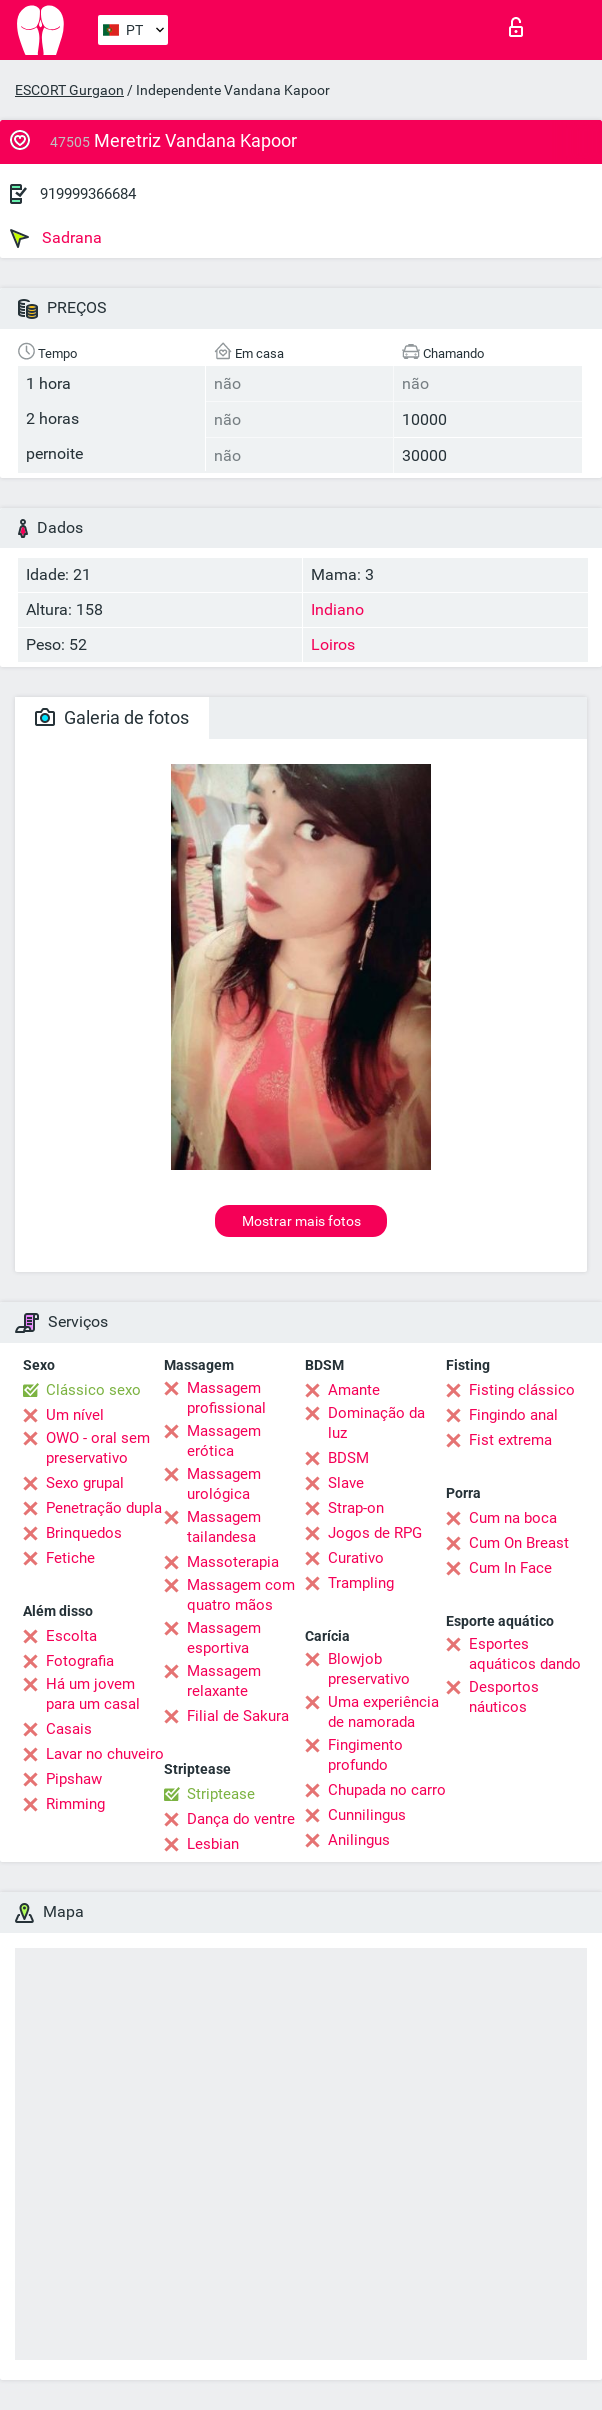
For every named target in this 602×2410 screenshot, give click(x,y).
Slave (346, 1483)
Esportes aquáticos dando (525, 1654)
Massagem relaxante (224, 1681)
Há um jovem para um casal (93, 1694)
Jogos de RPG (375, 1533)
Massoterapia (233, 1562)
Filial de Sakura (238, 1716)
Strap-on (356, 1508)
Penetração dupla (104, 1508)
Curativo (356, 1558)
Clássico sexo (93, 1390)
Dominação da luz (376, 1423)
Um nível (75, 1415)
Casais (69, 1729)
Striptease (221, 1794)
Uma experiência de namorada (383, 1712)
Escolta (71, 1636)
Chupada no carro (387, 1790)
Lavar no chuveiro (105, 1754)
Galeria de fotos (112, 717)
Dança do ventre (241, 1819)
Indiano (337, 609)
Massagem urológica (224, 1484)
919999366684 (88, 194)
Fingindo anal (513, 1415)
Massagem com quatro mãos (241, 1595)
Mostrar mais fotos (301, 1221)
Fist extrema (510, 1440)
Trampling (361, 1583)
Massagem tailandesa (224, 1527)
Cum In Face (510, 1568)
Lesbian (213, 1844)
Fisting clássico (522, 1390)
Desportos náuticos (504, 1697)
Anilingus (359, 1840)
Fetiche (70, 1558)
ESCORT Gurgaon (69, 90)
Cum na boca (513, 1518)
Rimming (75, 1804)
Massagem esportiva (224, 1638)
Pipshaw (74, 1779)
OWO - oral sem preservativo (98, 1448)
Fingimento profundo (365, 1755)
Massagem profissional (226, 1398)
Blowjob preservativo (369, 1669)
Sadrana (56, 238)
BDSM (348, 1458)
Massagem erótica (224, 1441)
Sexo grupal (85, 1483)
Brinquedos (84, 1533)
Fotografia (80, 1661)
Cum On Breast (519, 1543)
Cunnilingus (367, 1815)
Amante (354, 1390)
